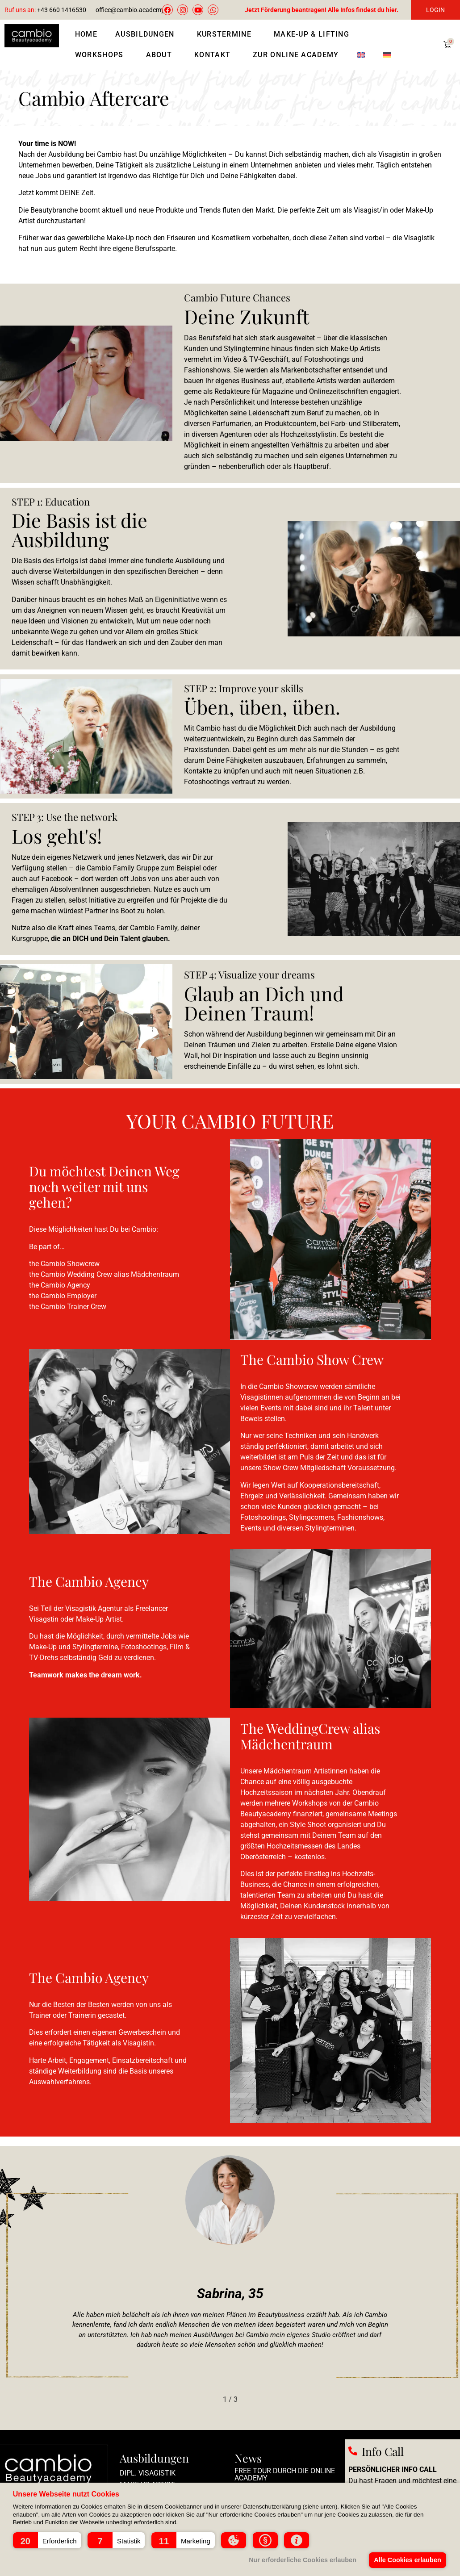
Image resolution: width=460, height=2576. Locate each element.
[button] (47, 2540)
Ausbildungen (147, 34)
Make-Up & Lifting (314, 34)
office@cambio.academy (130, 9)
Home (86, 34)
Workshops (101, 54)
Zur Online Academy (296, 54)
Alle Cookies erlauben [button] (407, 2559)
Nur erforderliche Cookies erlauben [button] (302, 2559)
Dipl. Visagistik (148, 2473)
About (161, 54)
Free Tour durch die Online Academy (284, 2474)
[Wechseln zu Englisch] (361, 55)
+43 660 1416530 (45, 9)
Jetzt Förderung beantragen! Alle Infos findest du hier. (321, 9)
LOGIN (435, 9)
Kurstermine (226, 34)
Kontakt (214, 54)
